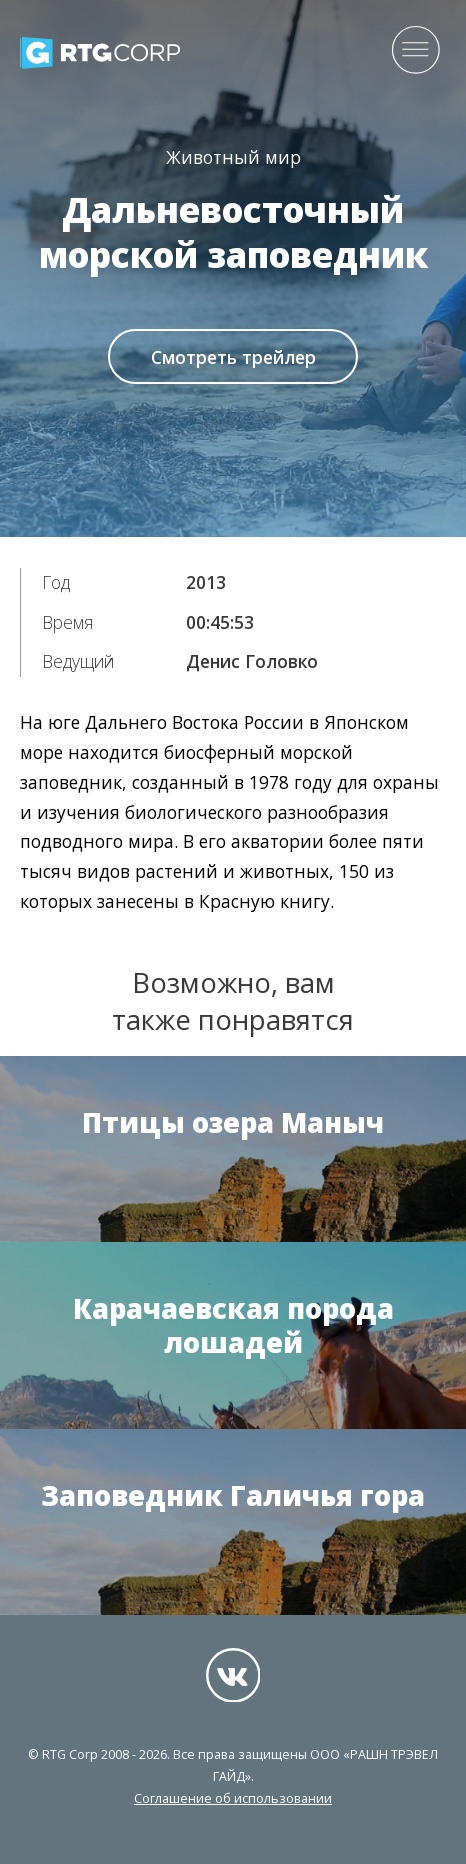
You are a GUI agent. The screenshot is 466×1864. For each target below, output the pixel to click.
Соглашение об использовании (233, 1798)
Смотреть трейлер (233, 357)
